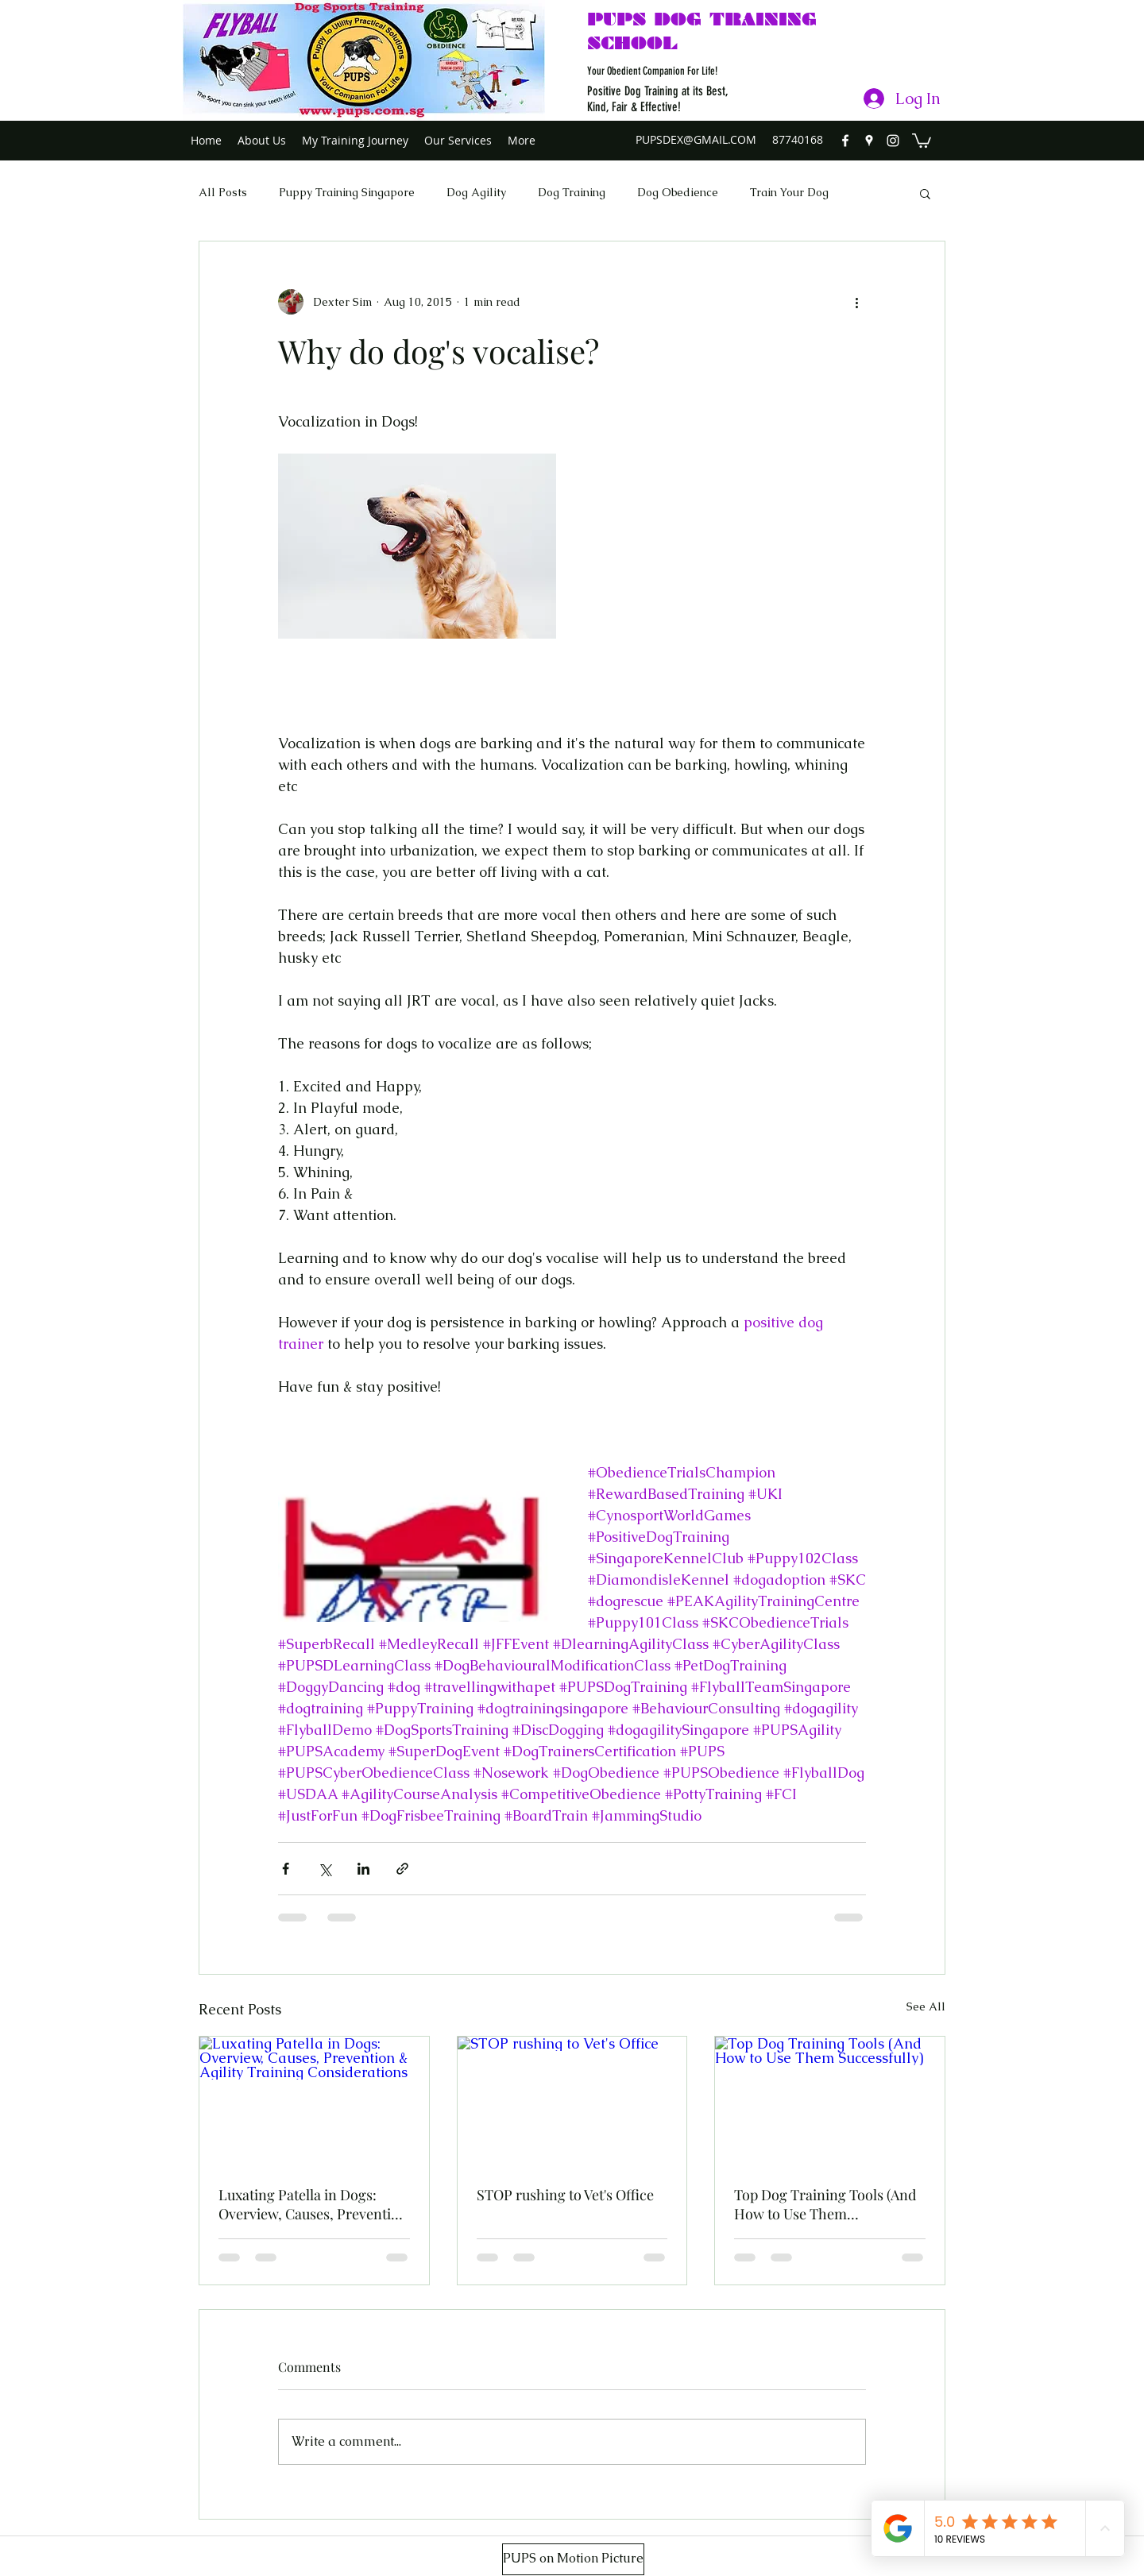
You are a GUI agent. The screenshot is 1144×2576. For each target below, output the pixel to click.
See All (925, 2006)
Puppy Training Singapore (347, 192)
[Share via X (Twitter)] (324, 1868)
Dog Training (571, 192)
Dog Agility (476, 192)
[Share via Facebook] (285, 1868)
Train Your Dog (789, 192)
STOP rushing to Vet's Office (565, 2194)
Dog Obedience (677, 192)
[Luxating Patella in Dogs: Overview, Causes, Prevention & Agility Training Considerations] (314, 2101)
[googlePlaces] (869, 141)
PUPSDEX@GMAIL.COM (696, 139)
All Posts (223, 192)
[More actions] (856, 301)
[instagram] (893, 141)
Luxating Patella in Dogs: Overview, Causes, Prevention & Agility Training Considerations (313, 2204)
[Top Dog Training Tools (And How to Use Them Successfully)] (830, 2101)
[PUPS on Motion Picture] (573, 2559)
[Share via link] (402, 1868)
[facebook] (845, 141)
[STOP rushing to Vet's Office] (572, 2101)
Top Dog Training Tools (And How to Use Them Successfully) (825, 2204)
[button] (921, 140)
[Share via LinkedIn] (363, 1868)
